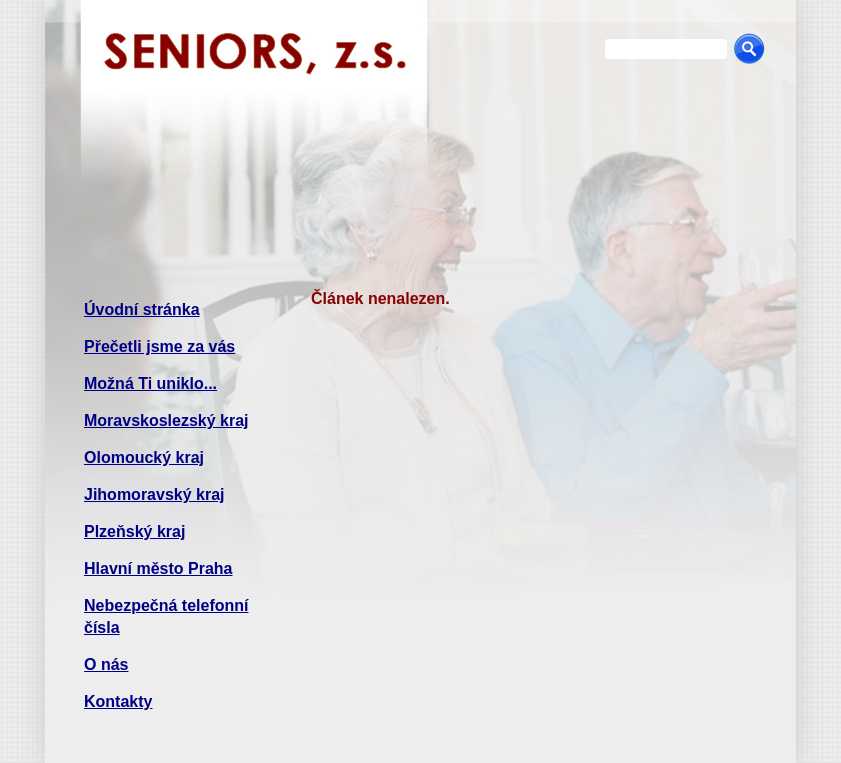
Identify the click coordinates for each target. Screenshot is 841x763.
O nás (106, 664)
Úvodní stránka (142, 309)
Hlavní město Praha (158, 568)
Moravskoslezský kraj (166, 420)
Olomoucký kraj (144, 457)
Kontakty (118, 701)
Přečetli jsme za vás (159, 346)
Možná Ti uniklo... (150, 383)
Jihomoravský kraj (154, 494)
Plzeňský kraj (134, 531)
